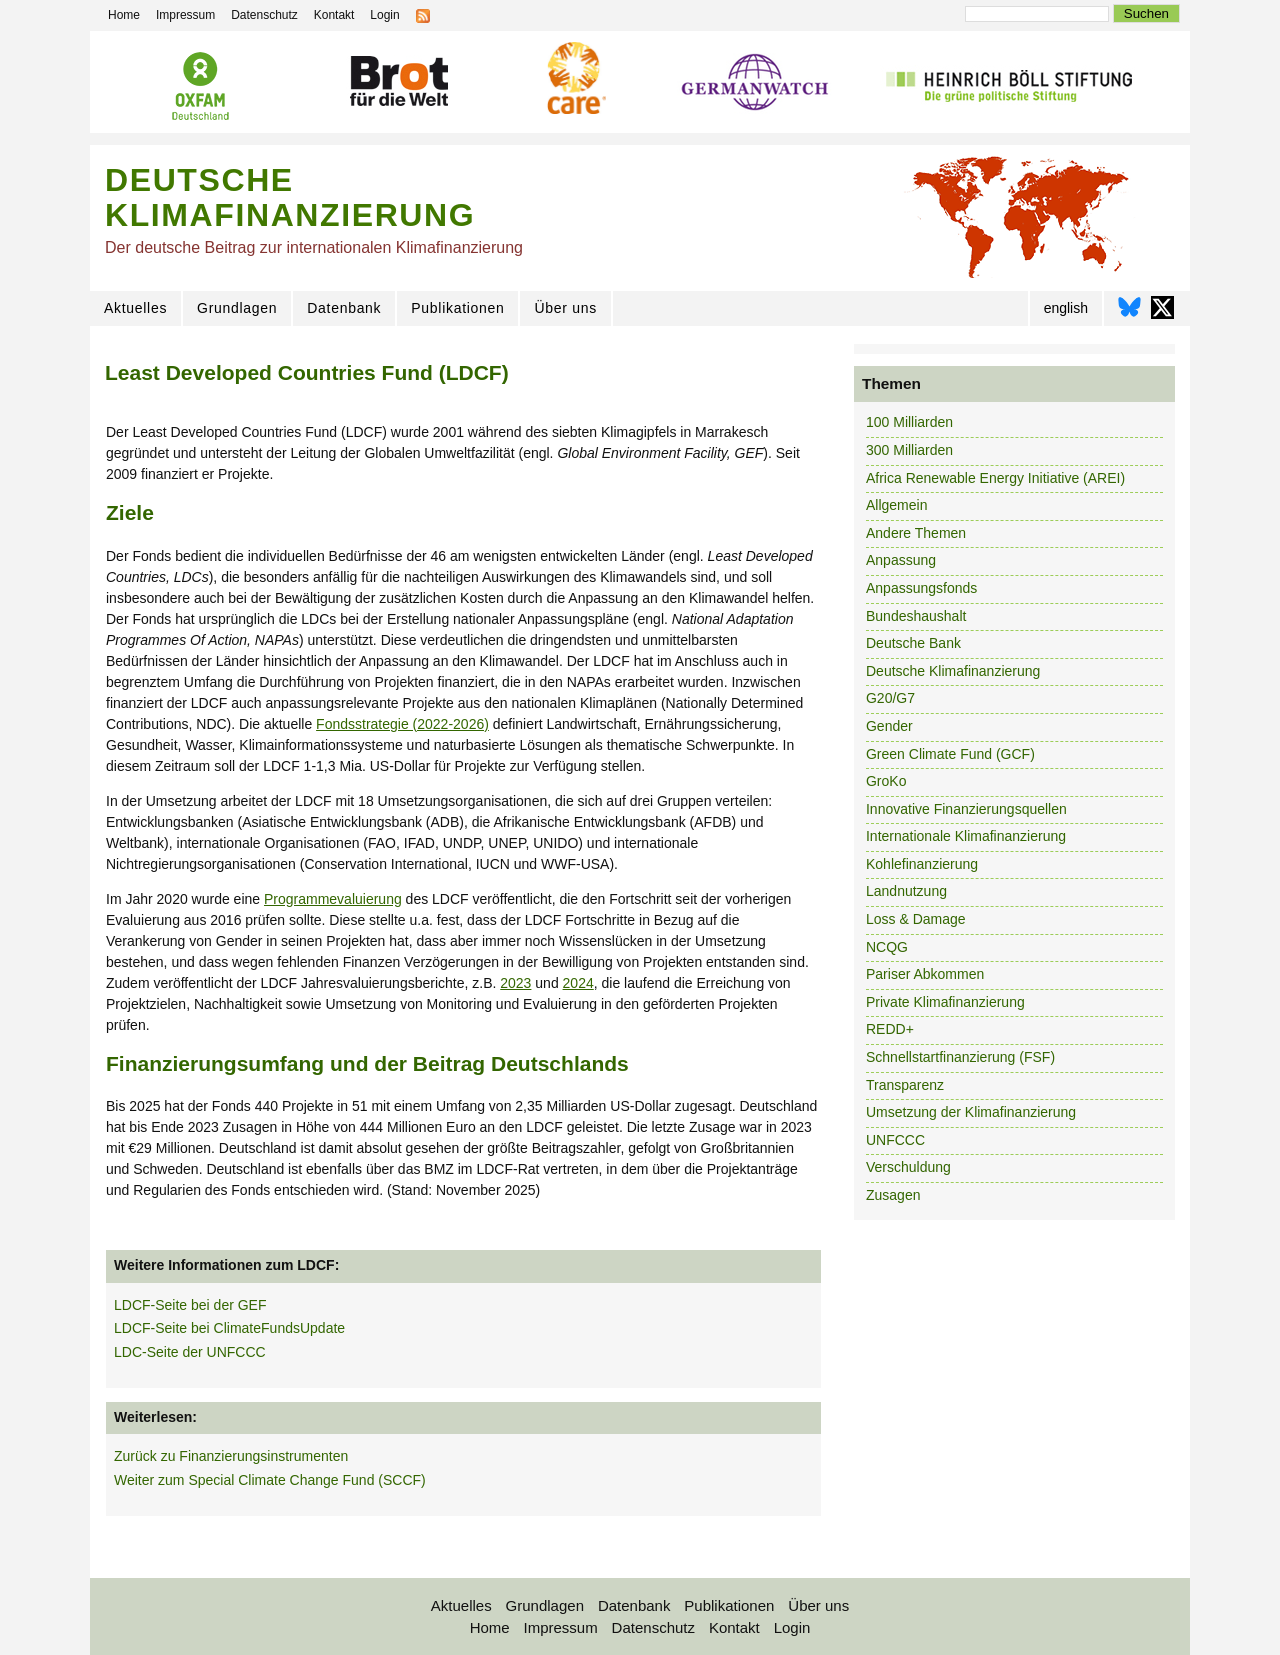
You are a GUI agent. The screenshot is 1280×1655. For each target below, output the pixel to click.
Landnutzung (906, 891)
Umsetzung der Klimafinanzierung (971, 1112)
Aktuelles (135, 308)
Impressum (561, 1627)
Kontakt (734, 1627)
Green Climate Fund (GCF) (950, 754)
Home (490, 1627)
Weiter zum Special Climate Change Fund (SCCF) (270, 1480)
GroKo (886, 781)
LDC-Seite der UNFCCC (190, 1352)
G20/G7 (890, 698)
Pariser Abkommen (925, 974)
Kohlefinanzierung (922, 864)
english (1066, 308)
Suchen (1146, 13)
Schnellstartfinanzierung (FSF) (960, 1057)
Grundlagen (237, 308)
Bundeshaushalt (916, 616)
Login (792, 1627)
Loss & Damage (916, 919)
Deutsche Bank (913, 643)
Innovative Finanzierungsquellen (966, 809)
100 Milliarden (909, 422)
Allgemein (896, 505)
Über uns (565, 308)
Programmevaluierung (333, 899)
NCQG (887, 947)
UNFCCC (895, 1140)
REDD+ (890, 1029)
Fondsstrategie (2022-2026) (402, 724)
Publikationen (457, 308)
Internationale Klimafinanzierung (966, 836)
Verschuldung (908, 1167)
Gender (889, 726)
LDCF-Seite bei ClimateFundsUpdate (229, 1328)
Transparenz (905, 1085)
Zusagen (893, 1195)
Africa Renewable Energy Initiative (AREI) (995, 478)
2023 (515, 983)
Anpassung (901, 560)
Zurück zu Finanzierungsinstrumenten (231, 1456)
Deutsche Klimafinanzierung (953, 671)
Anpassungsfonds (921, 588)
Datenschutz (653, 1627)
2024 (578, 983)
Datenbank (344, 308)
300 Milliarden (909, 450)
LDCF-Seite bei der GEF (190, 1305)
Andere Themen (916, 533)
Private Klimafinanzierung (945, 1002)
